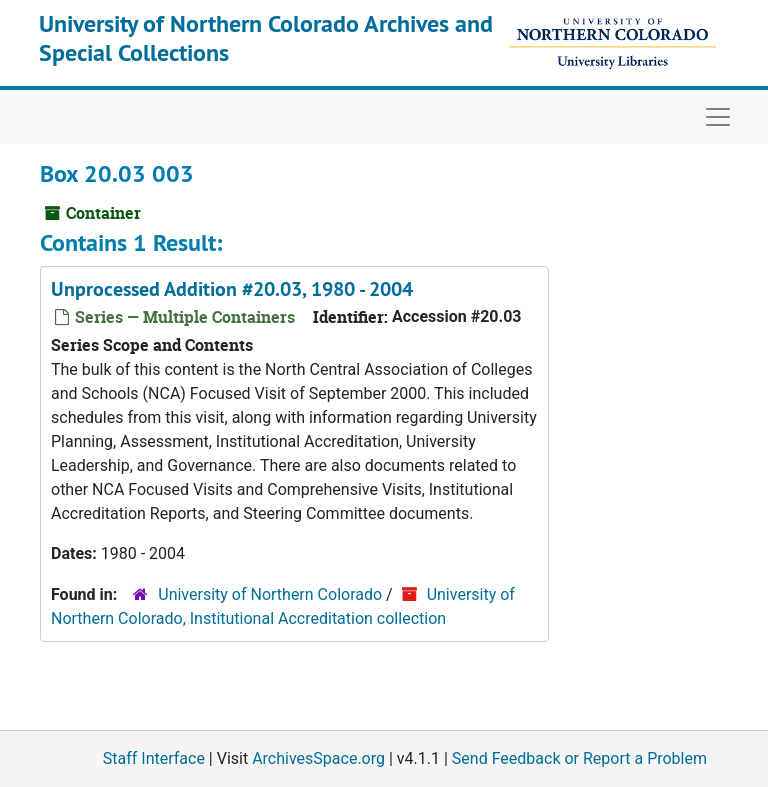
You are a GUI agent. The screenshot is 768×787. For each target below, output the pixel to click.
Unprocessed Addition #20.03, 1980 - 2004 (232, 289)
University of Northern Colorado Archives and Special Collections (266, 38)
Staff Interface (154, 758)
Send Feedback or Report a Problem (579, 758)
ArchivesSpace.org (318, 758)
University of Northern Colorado (270, 594)
